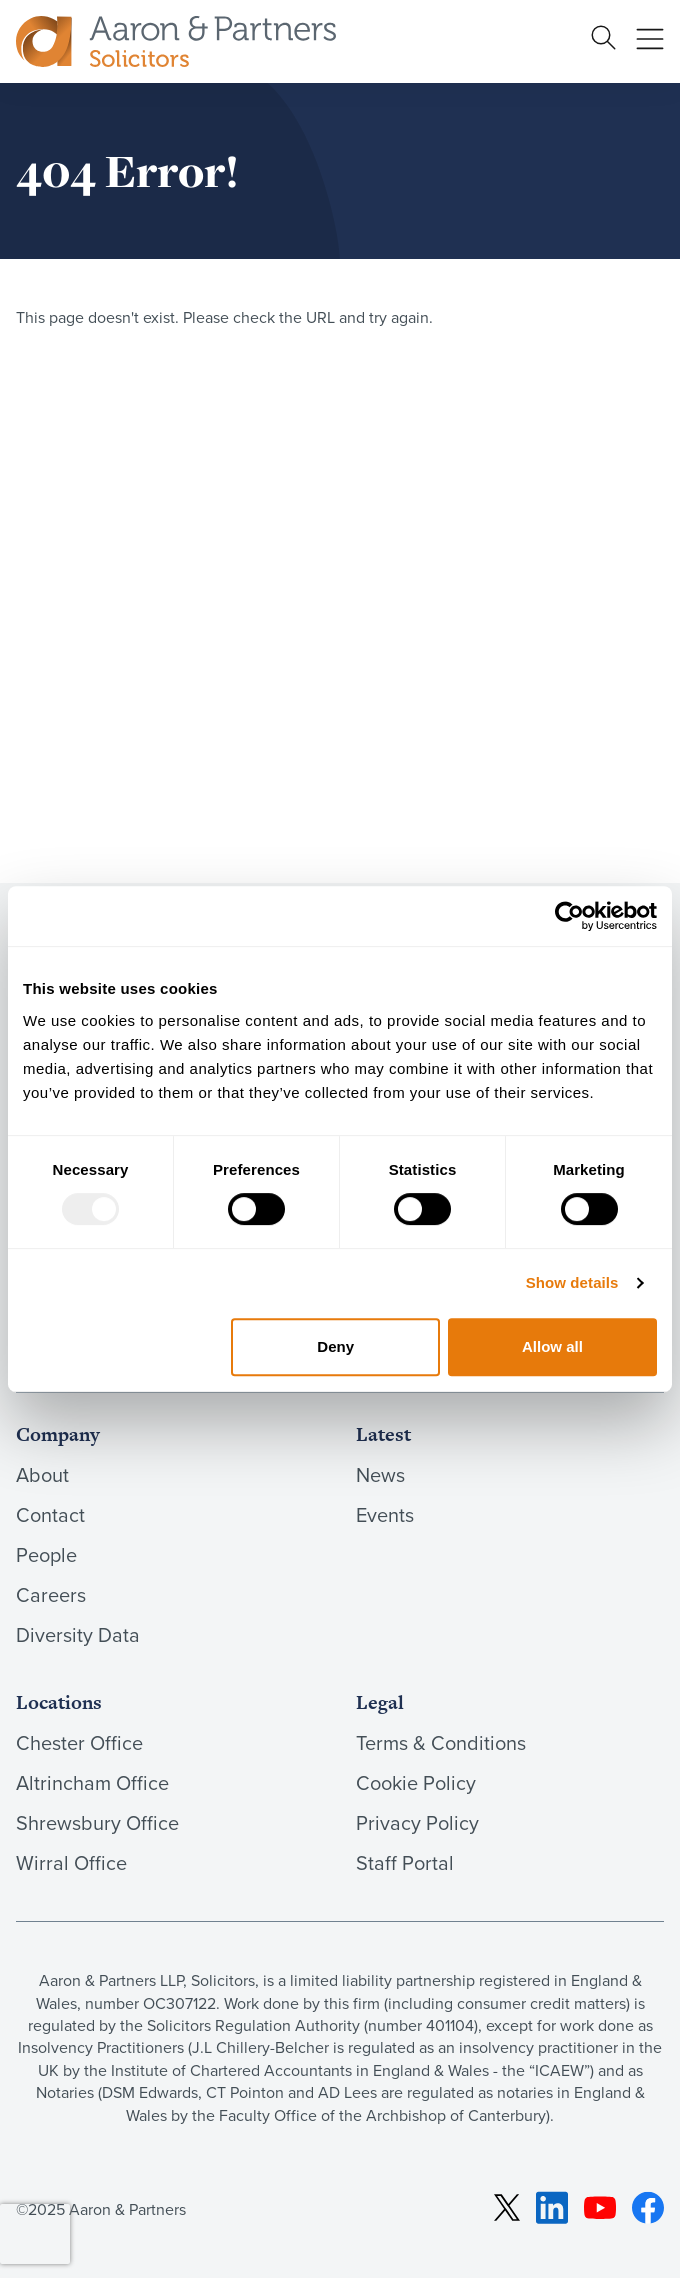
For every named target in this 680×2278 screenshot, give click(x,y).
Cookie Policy (416, 1783)
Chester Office (79, 1743)
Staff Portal (405, 1863)
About (42, 1475)
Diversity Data (78, 1635)
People (46, 1555)
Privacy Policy (417, 1823)
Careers (51, 1595)
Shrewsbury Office (97, 1823)
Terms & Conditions (441, 1743)
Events (385, 1515)
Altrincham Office (92, 1783)
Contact (50, 1515)
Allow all (552, 1346)
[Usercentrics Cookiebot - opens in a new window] (569, 916)
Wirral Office (71, 1863)
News (380, 1475)
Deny (335, 1346)
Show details (572, 1282)
